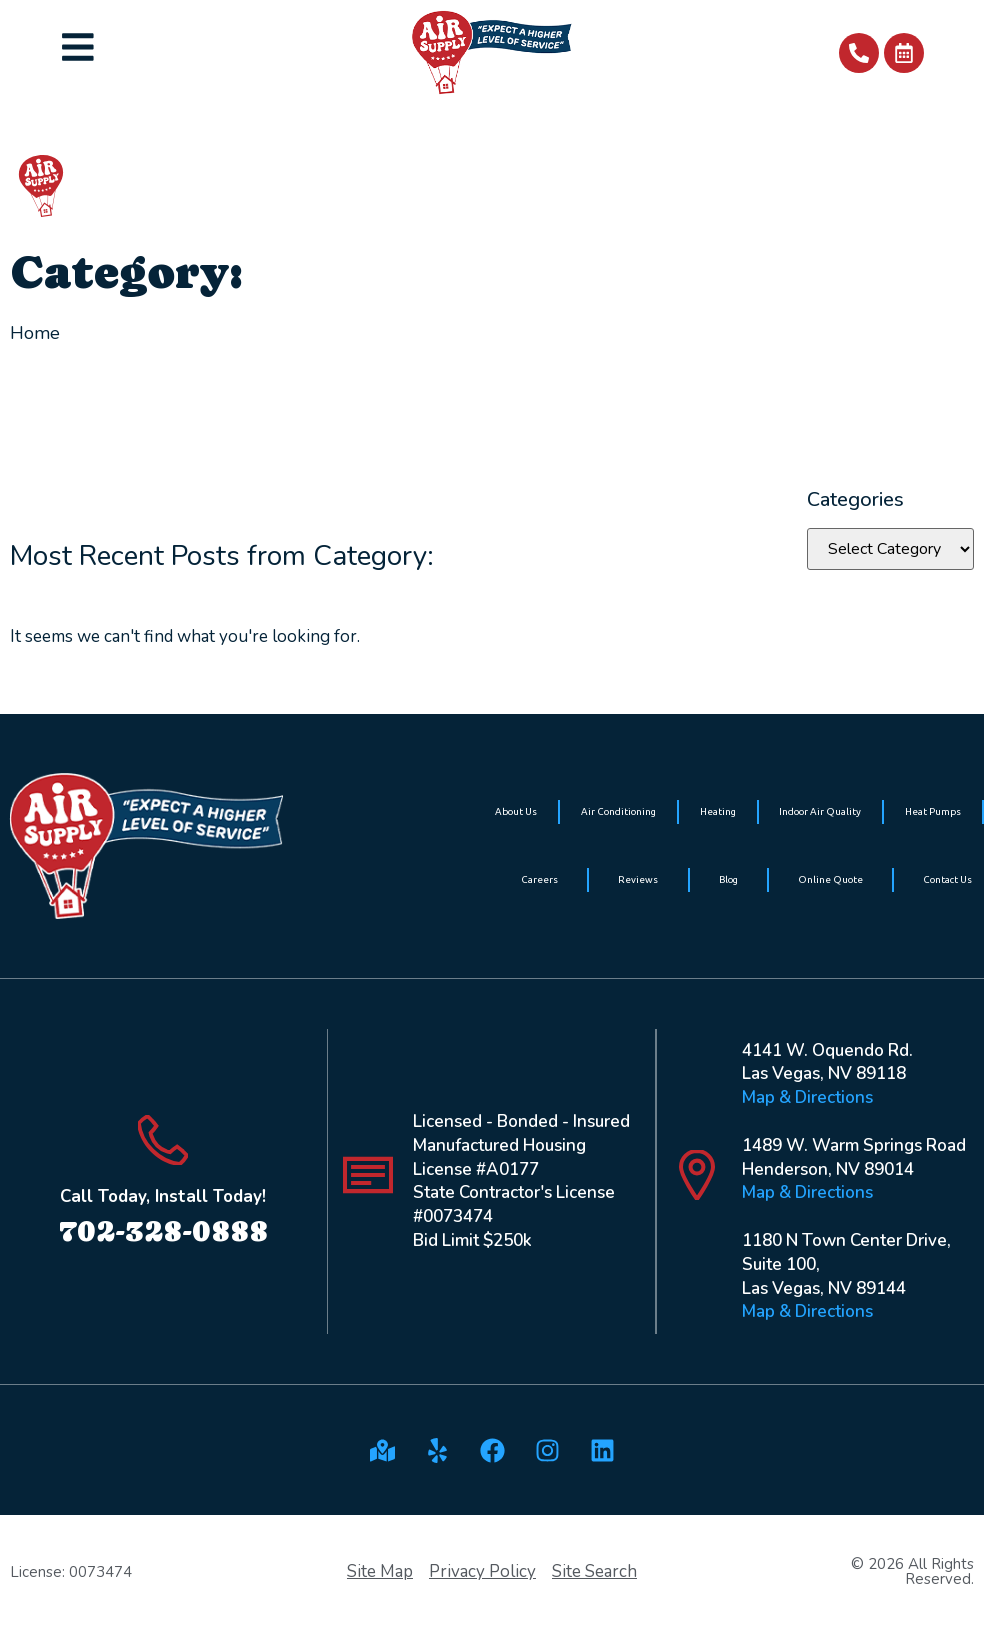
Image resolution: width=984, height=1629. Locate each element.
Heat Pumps (933, 811)
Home (35, 333)
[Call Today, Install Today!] (163, 1140)
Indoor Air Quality (820, 811)
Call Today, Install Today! (163, 1196)
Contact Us (947, 879)
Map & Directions (807, 1097)
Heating (718, 811)
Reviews (638, 879)
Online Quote (830, 879)
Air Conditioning (618, 811)
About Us (516, 811)
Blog (728, 879)
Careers (539, 879)
